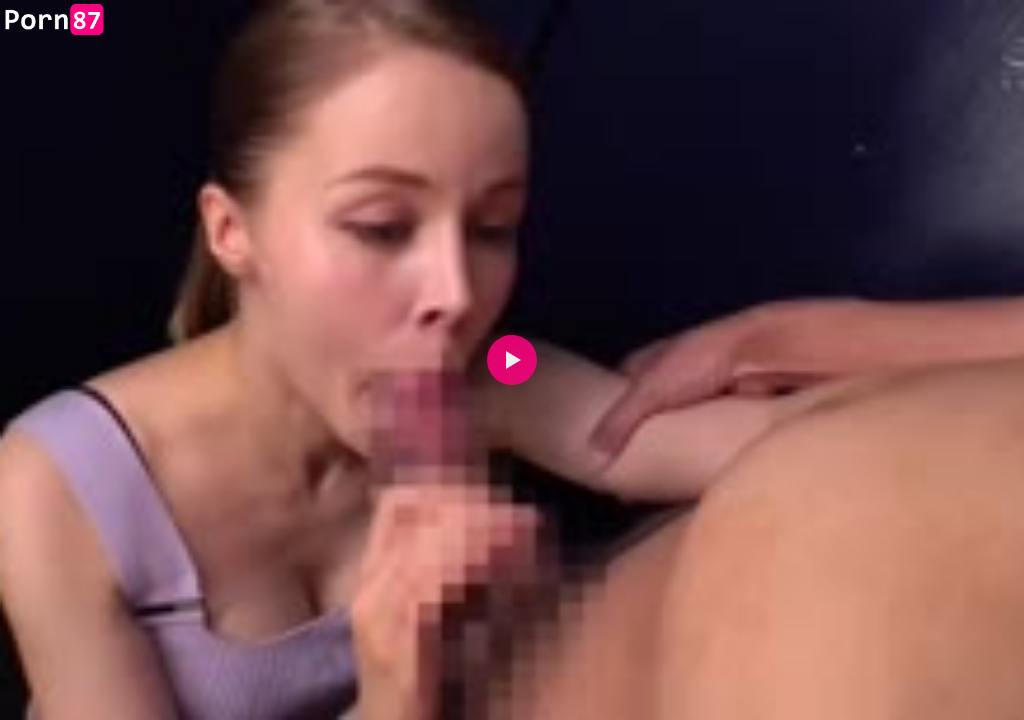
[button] (512, 360)
